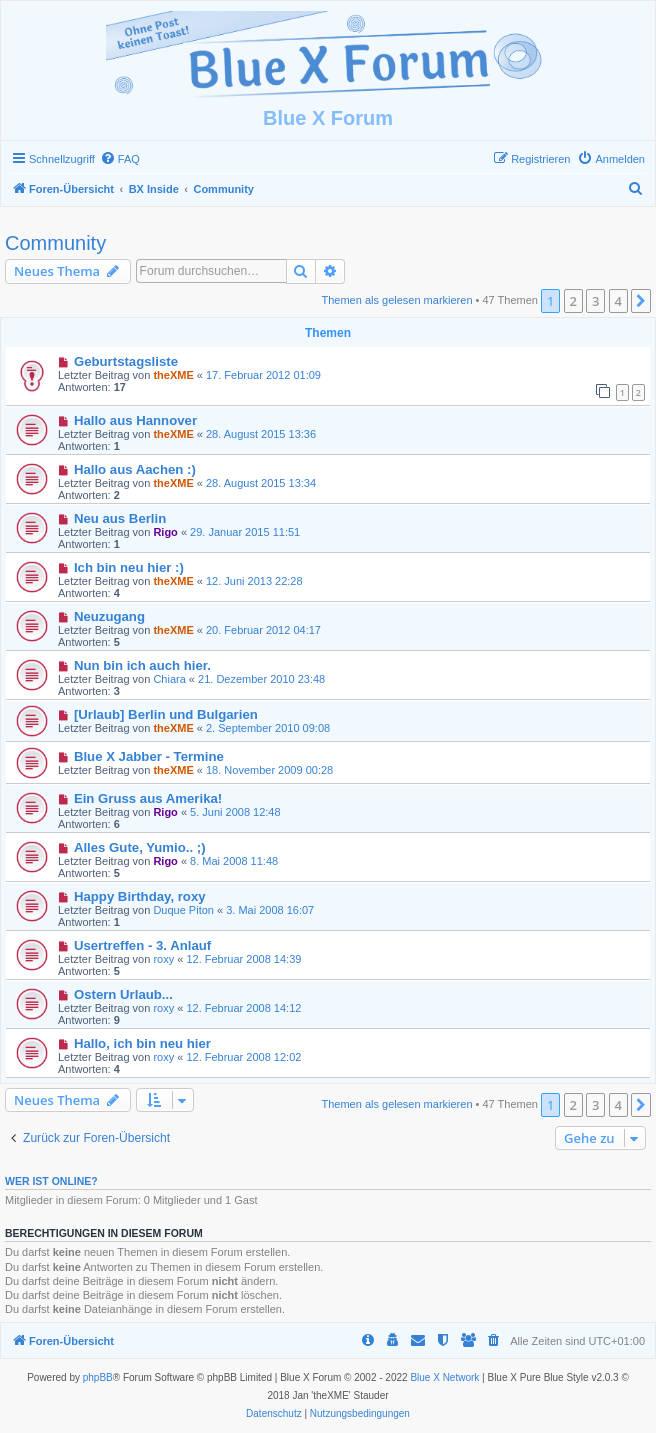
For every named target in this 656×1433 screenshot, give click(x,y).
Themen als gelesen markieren (397, 300)
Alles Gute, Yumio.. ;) (140, 847)
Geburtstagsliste (126, 361)
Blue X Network (444, 1377)
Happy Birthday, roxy (140, 896)
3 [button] (595, 301)
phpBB (98, 1377)
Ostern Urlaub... (123, 994)
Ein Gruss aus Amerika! (148, 798)
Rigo (165, 532)
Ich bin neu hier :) (129, 567)
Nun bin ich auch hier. (142, 665)
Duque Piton (183, 910)
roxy (163, 959)
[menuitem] (120, 159)
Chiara (169, 679)
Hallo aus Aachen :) (135, 469)
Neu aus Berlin (120, 518)
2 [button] (573, 301)
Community (55, 243)
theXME (173, 375)
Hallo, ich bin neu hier (142, 1043)
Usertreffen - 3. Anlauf (142, 945)
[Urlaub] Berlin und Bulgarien (166, 714)
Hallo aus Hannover (135, 420)
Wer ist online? (51, 1181)
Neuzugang (109, 616)
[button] (641, 301)
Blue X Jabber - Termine (149, 756)
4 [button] (618, 301)
